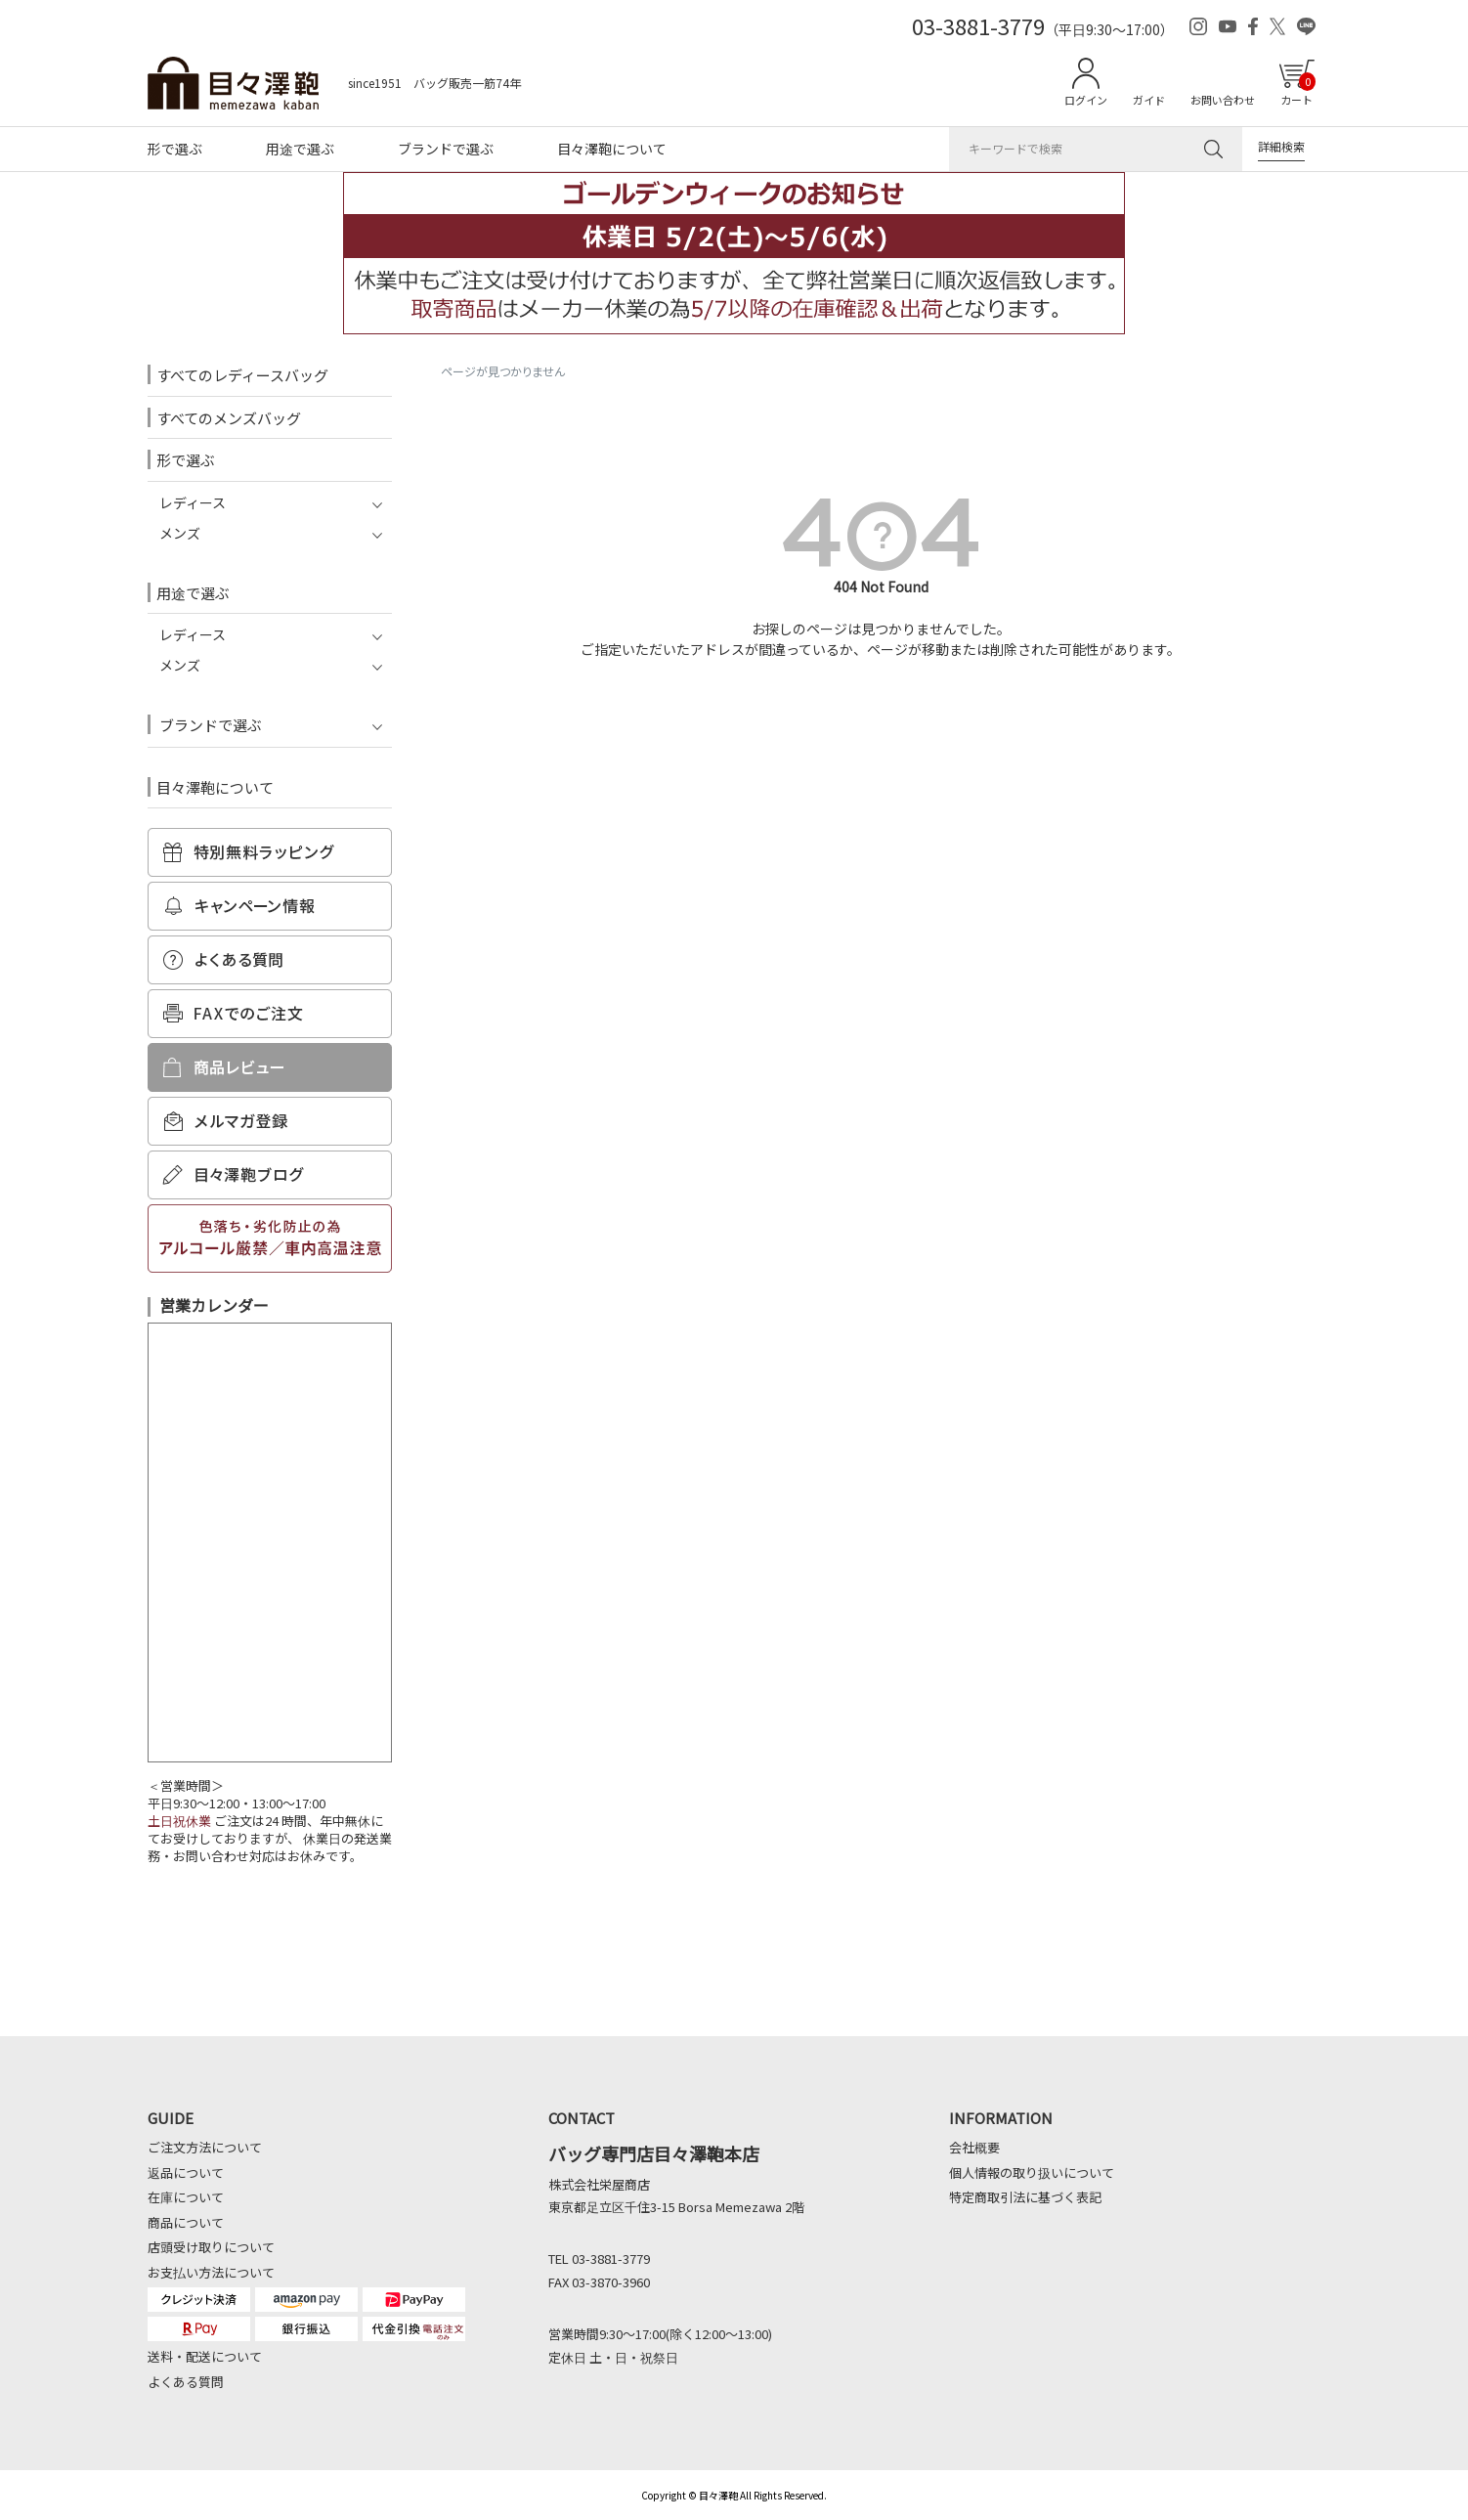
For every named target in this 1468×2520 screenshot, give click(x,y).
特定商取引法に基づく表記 (1025, 2197)
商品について (186, 2222)
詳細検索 (1281, 146)
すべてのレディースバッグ (242, 375)
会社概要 (974, 2147)
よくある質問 (186, 2381)
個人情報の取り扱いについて (1031, 2172)
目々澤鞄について (612, 148)
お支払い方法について (211, 2272)
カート (1298, 90)
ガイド (1149, 100)
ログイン (1085, 100)
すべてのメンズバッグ (228, 418)
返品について (186, 2172)
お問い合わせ (1222, 100)
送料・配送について (205, 2356)
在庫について (186, 2197)
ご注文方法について (205, 2147)
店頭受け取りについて (211, 2247)
